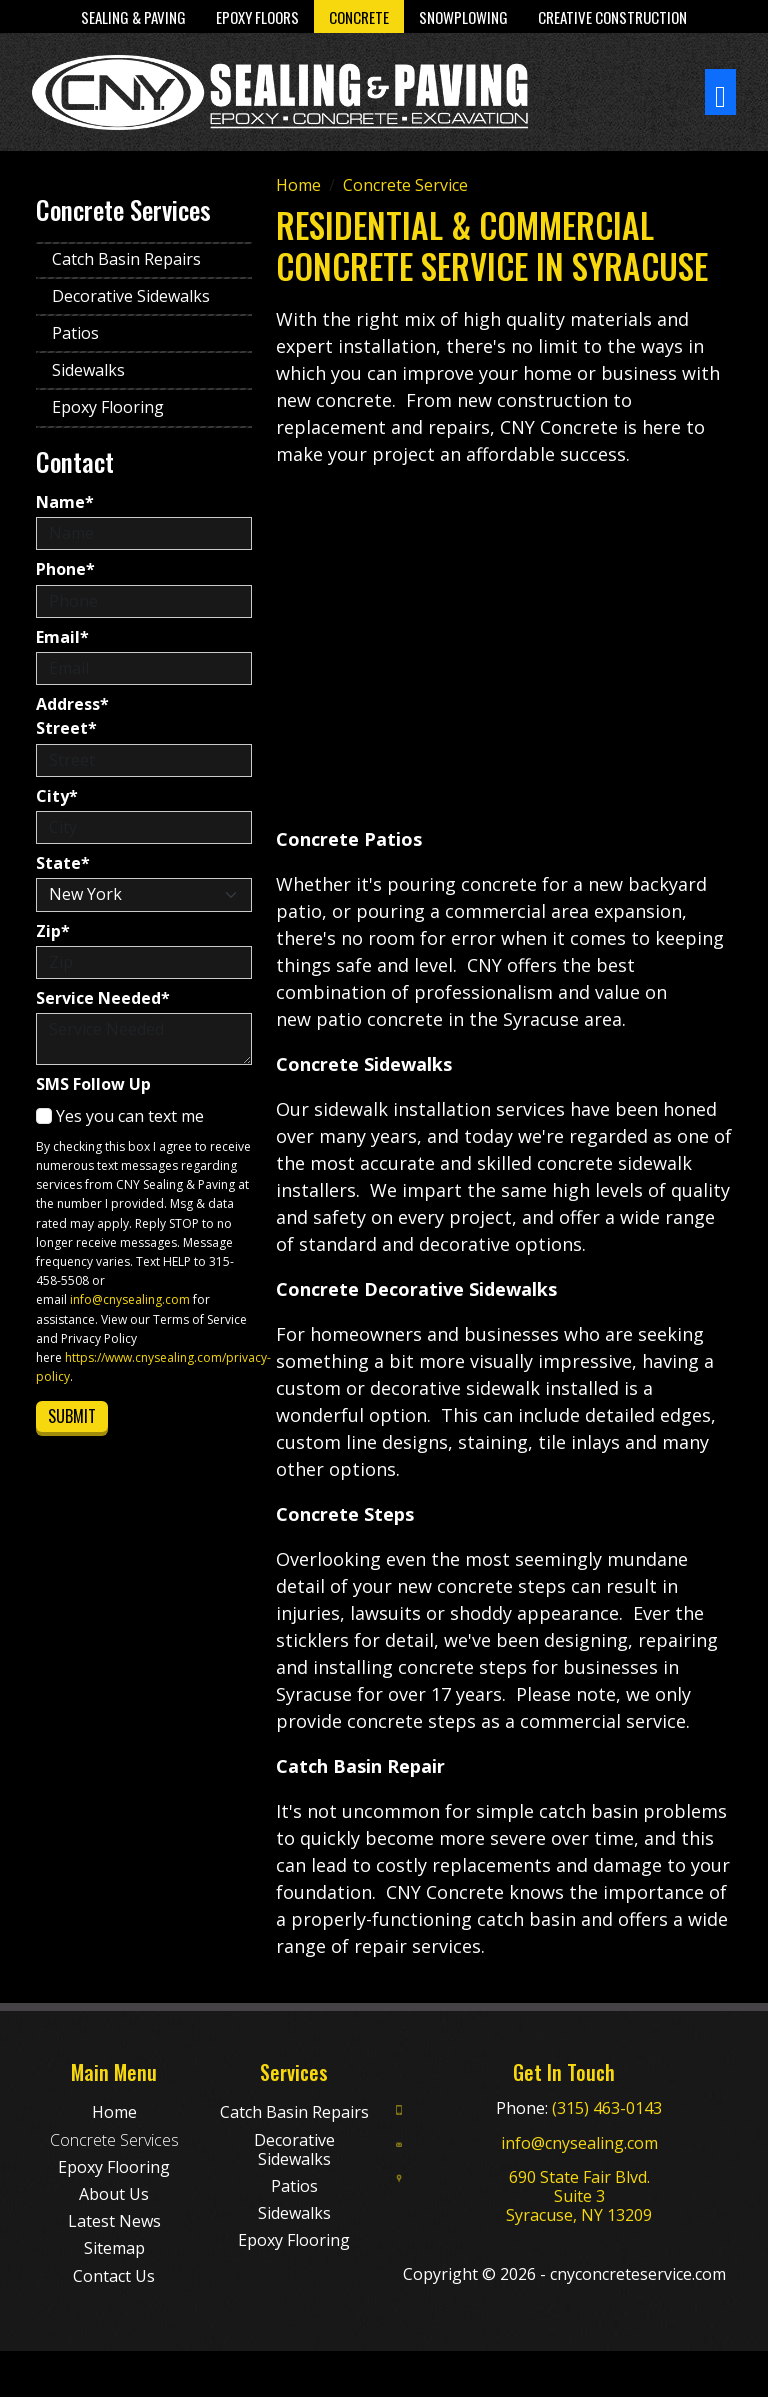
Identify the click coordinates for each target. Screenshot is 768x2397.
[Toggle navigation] (720, 92)
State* (63, 863)
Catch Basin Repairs (126, 259)
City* (57, 796)
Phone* (65, 569)
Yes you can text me (120, 1116)
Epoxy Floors (257, 17)
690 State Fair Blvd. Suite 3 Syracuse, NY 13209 (579, 2196)
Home (114, 2112)
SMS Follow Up (93, 1084)
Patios (75, 333)
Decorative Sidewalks (131, 296)
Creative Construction (612, 17)
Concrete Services (114, 2140)
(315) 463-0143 (607, 2108)
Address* (72, 704)
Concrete (359, 17)
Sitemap (114, 2248)
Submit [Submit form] (72, 1416)
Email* (62, 637)
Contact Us (114, 2276)
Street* (66, 728)
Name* (65, 502)
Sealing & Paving (133, 17)
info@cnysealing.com (130, 1299)
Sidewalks (88, 370)
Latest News (114, 2221)
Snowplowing (463, 17)
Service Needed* (103, 998)
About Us (114, 2194)
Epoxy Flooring (108, 407)
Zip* (53, 931)
